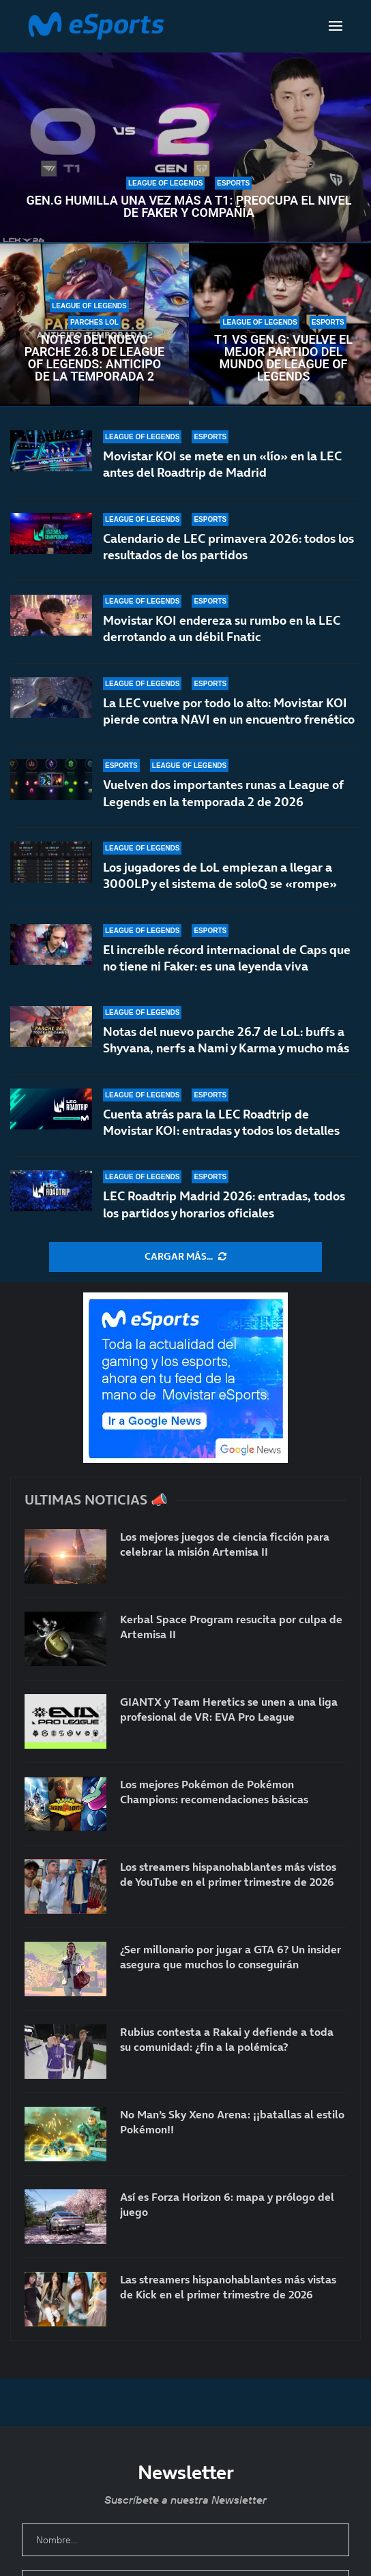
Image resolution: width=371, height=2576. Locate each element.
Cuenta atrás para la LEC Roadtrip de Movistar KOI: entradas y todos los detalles (221, 1122)
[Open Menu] (335, 26)
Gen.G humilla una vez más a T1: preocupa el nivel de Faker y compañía (189, 206)
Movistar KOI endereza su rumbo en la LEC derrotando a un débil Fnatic (221, 628)
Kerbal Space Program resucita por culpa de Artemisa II (231, 1627)
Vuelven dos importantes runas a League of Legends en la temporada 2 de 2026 (223, 793)
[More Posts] (185, 1257)
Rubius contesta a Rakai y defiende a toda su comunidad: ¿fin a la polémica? (226, 2039)
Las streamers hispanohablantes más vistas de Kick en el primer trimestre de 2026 (228, 2287)
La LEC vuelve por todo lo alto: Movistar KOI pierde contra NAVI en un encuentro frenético (229, 711)
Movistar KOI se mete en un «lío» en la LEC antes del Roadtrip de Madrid (222, 464)
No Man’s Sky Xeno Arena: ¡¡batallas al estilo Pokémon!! (232, 2122)
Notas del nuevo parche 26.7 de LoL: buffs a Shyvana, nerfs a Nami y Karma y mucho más (226, 1043)
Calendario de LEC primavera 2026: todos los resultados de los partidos (228, 546)
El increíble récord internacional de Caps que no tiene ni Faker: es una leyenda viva (227, 959)
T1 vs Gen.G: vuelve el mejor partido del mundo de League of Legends (283, 358)
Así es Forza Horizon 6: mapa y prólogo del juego (227, 2204)
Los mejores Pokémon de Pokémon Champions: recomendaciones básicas (214, 1792)
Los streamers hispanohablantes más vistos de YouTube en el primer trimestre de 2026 (228, 1874)
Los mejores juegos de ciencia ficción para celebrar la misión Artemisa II (224, 1544)
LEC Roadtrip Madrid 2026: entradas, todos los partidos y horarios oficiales (224, 1204)
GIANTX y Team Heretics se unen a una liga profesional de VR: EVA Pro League (229, 1709)
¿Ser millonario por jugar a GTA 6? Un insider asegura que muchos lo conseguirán (230, 1957)
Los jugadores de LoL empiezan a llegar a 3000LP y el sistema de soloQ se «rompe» (220, 882)
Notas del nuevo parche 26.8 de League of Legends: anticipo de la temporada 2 (95, 358)
